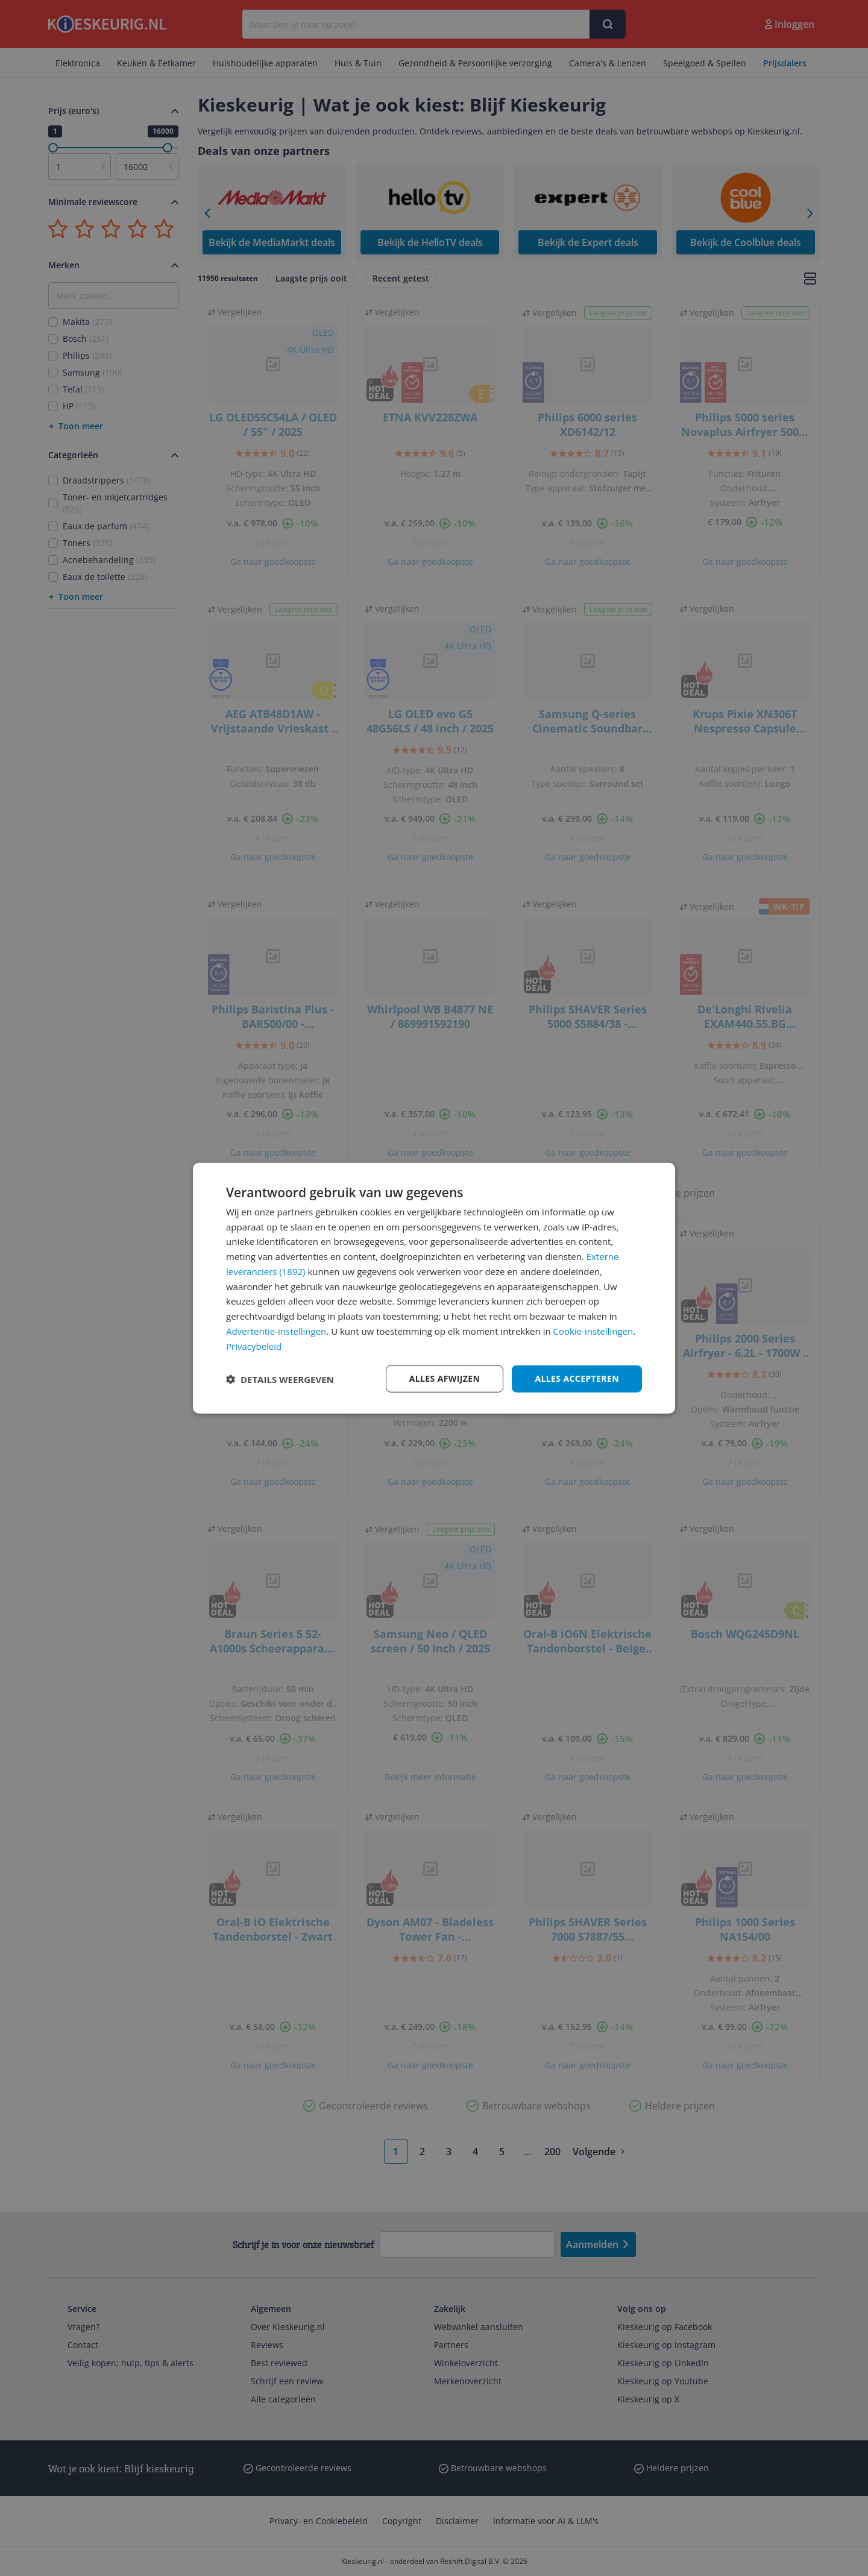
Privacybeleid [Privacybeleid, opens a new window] (253, 1346)
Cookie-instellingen (593, 1331)
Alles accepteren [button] (577, 1378)
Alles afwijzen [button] (444, 1378)
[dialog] (434, 1288)
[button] (280, 1378)
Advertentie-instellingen (276, 1331)
